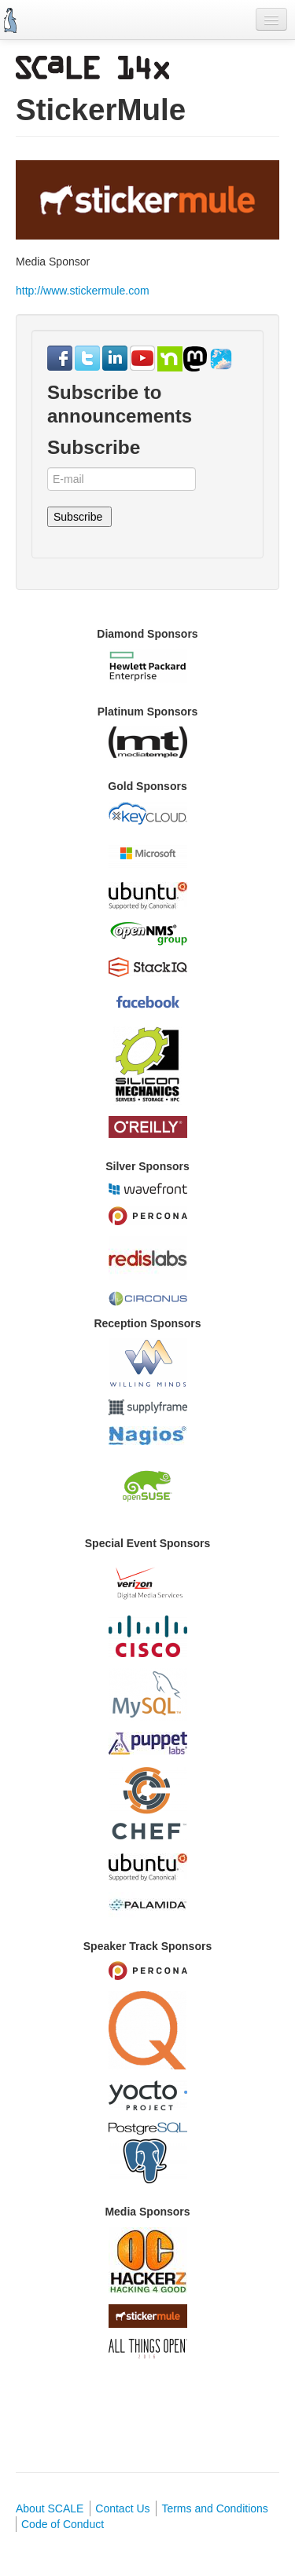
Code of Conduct (62, 2524)
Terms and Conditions (214, 2508)
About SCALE (49, 2508)
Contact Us (122, 2508)
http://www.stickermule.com (82, 290)
